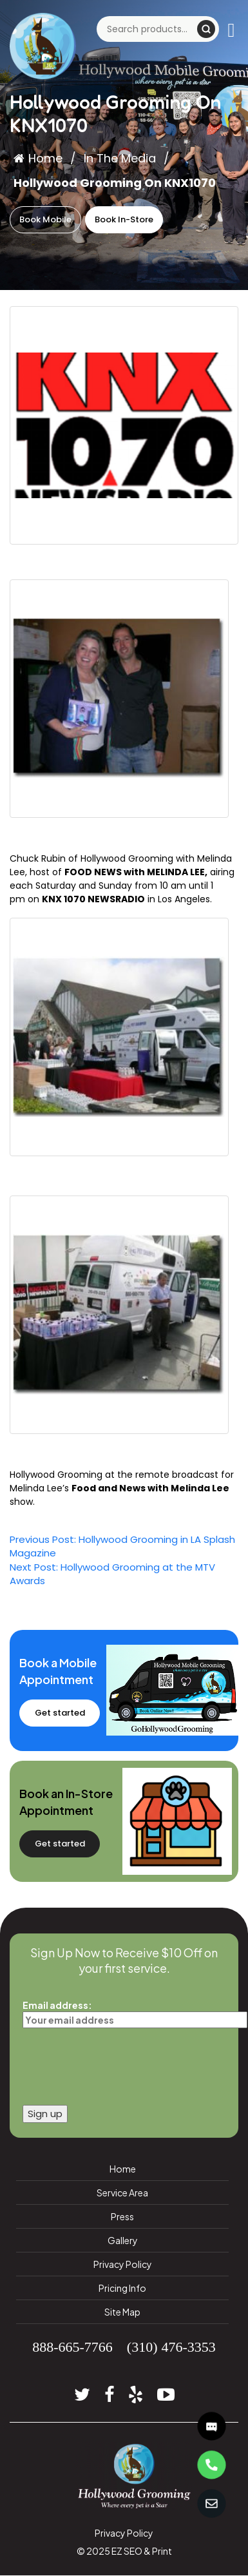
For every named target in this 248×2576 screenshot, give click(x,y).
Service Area (122, 2192)
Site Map (122, 2312)
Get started (60, 1713)
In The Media (120, 158)
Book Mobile (45, 219)
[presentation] (120, 2063)
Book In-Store (124, 219)
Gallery (123, 2240)
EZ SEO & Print (141, 2551)
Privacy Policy (122, 2264)
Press (122, 2216)
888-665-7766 (72, 2346)
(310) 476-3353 (171, 2346)
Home (38, 158)
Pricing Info (122, 2288)
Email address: (124, 2012)
